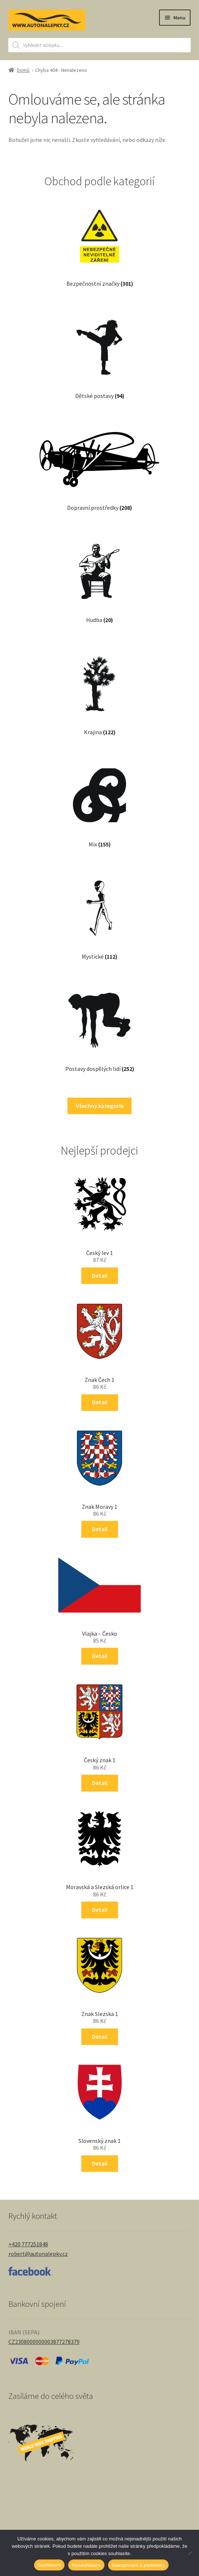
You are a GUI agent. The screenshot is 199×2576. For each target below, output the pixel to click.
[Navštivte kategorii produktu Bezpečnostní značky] (99, 240)
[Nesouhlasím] (190, 2553)
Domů (23, 70)
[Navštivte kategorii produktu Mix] (99, 800)
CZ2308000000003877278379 (44, 2341)
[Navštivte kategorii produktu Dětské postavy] (100, 352)
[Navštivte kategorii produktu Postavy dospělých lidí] (99, 1025)
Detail (99, 1275)
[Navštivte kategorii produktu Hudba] (99, 576)
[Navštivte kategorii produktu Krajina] (99, 688)
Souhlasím (49, 2565)
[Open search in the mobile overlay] (99, 45)
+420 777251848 (28, 2244)
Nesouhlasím (86, 2565)
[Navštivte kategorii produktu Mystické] (99, 913)
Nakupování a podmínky (138, 2565)
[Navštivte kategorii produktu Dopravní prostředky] (100, 464)
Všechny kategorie (100, 1105)
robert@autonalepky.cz (38, 2253)
